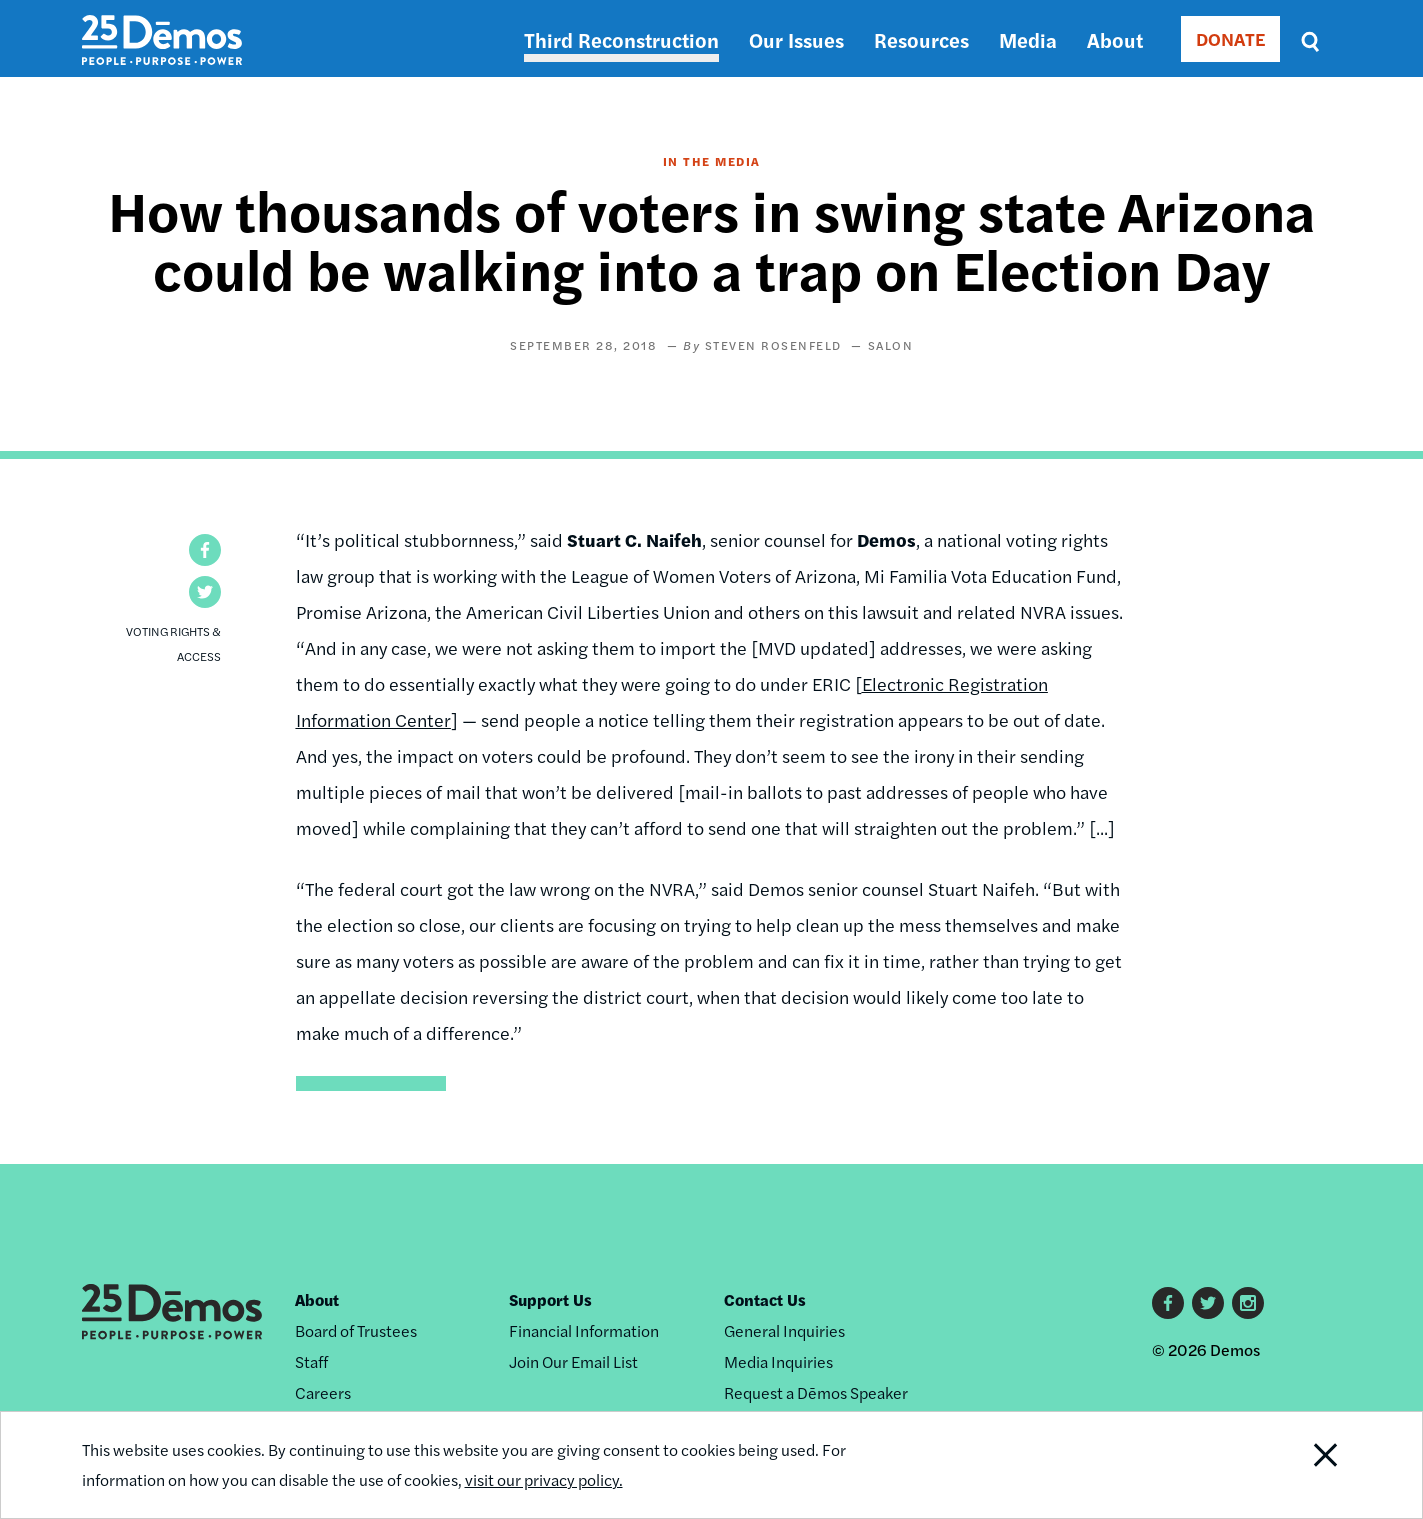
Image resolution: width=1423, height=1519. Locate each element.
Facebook (1168, 1303)
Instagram (1248, 1303)
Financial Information (584, 1330)
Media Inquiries (778, 1361)
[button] (205, 550)
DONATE (1230, 38)
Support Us (550, 1299)
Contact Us (765, 1299)
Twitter (1208, 1303)
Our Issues (796, 39)
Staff (311, 1361)
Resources (921, 39)
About (1115, 39)
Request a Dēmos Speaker (816, 1392)
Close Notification (1300, 1465)
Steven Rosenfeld (773, 345)
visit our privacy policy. (544, 1479)
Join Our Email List (573, 1361)
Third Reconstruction (621, 39)
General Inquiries (784, 1330)
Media (1028, 39)
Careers (323, 1392)
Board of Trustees (356, 1330)
